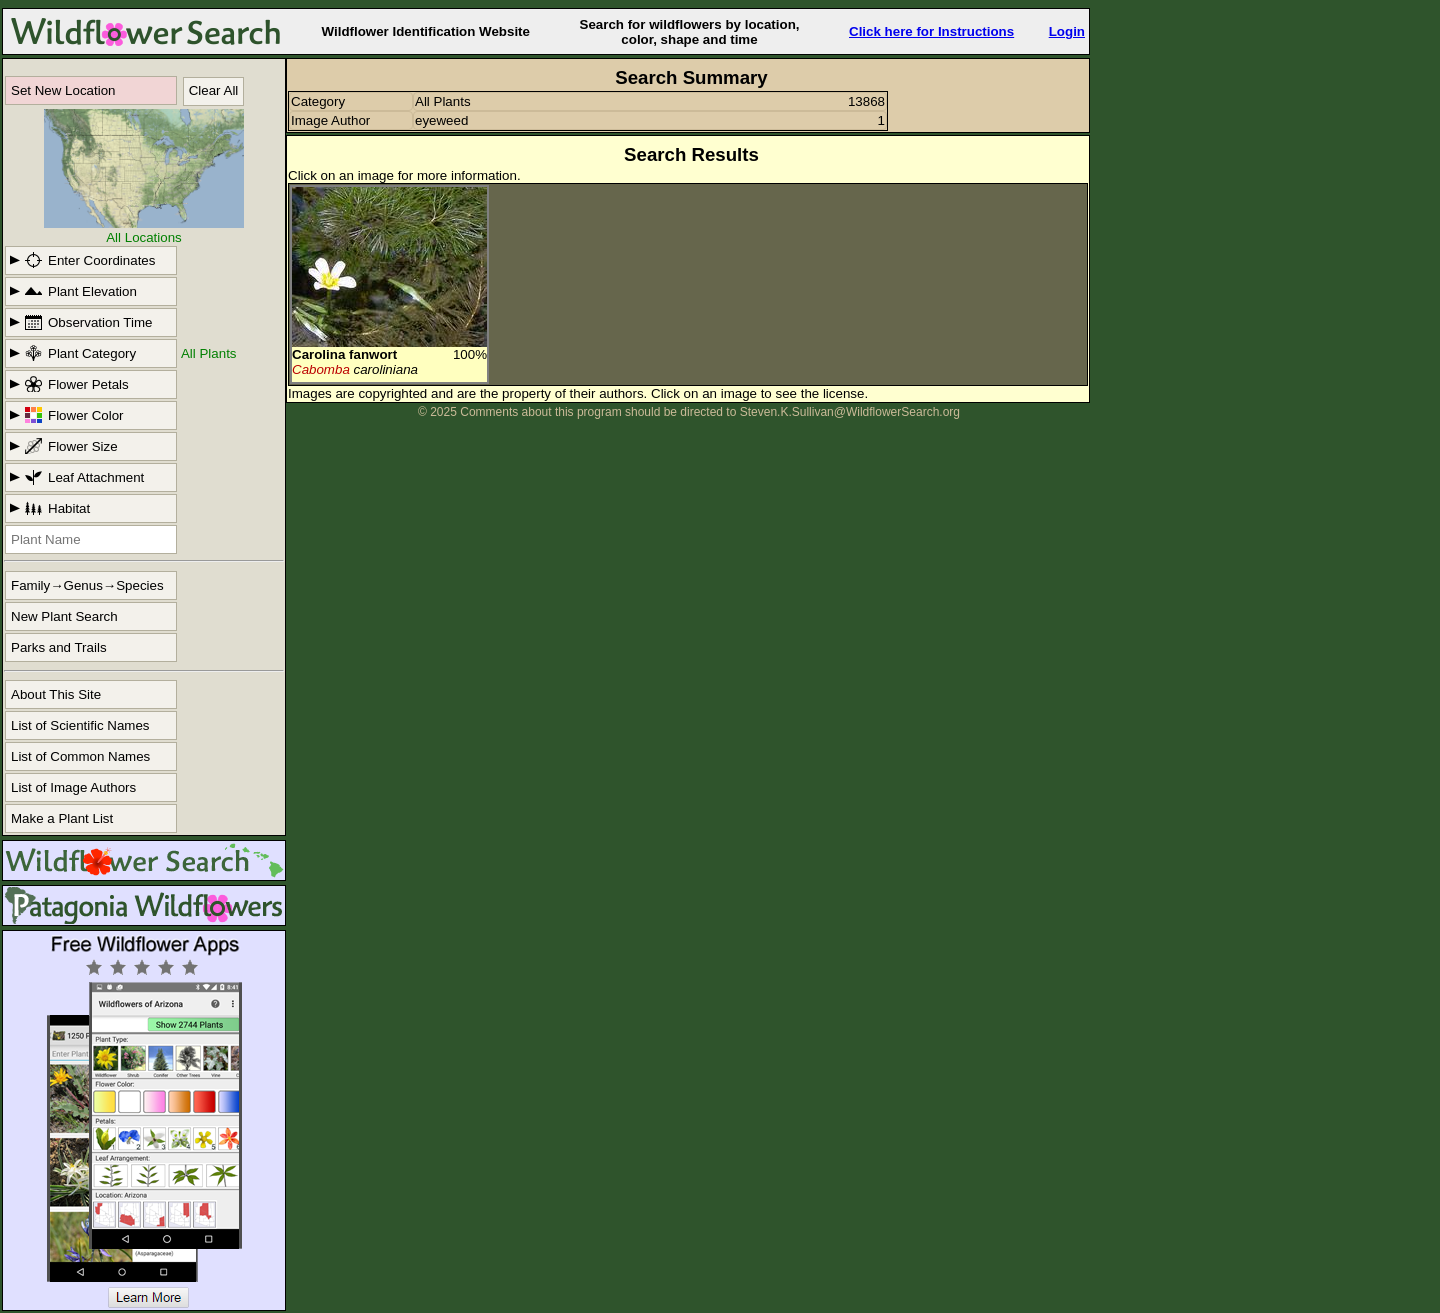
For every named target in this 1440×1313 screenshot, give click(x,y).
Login (1067, 31)
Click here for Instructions (931, 31)
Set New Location (63, 90)
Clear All (214, 90)
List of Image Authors (73, 787)
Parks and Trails (59, 647)
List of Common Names (80, 756)
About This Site (56, 694)
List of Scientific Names (80, 725)
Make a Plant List (62, 818)
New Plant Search (64, 616)
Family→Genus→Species (87, 585)
